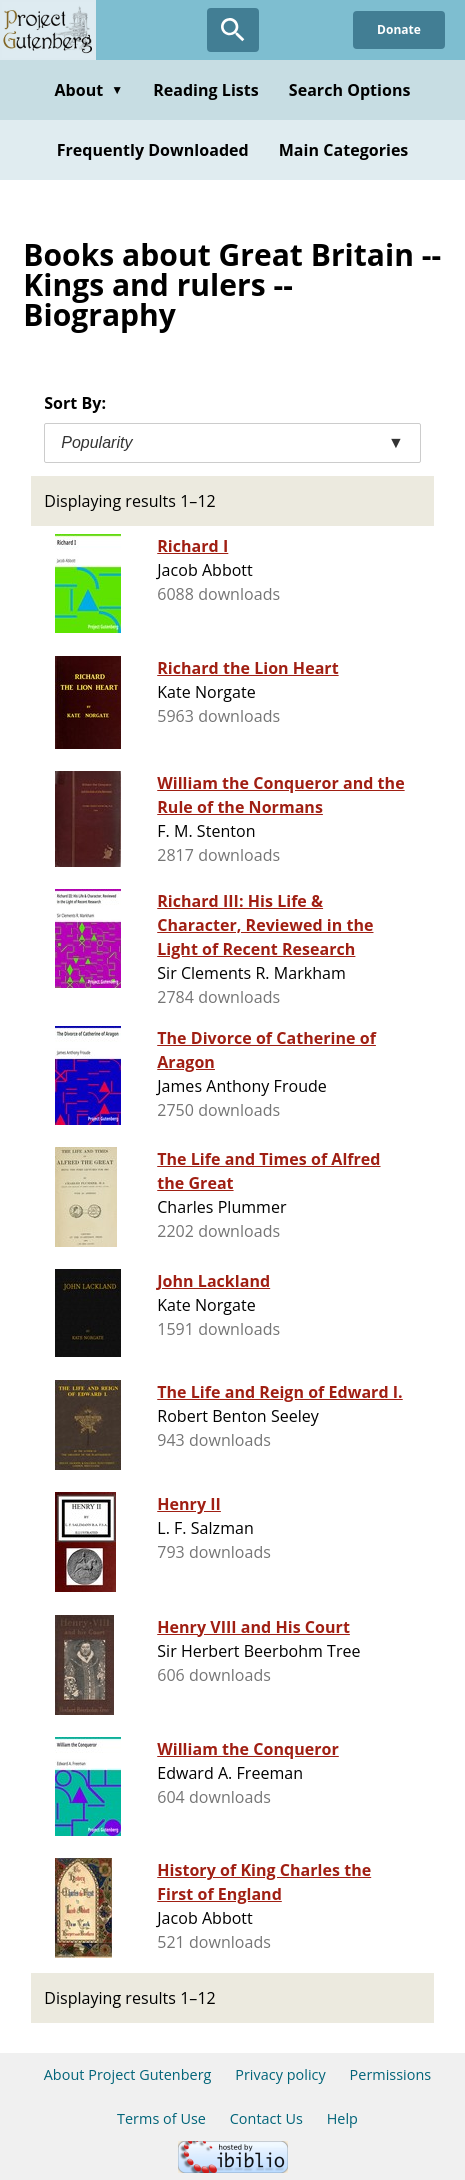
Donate (399, 29)
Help (342, 2118)
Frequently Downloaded (153, 150)
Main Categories (344, 150)
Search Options (350, 90)
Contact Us (266, 2118)
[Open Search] (233, 30)
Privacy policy (280, 2074)
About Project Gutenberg (128, 2074)
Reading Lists (206, 90)
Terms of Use (161, 2118)
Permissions (391, 2074)
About (88, 90)
